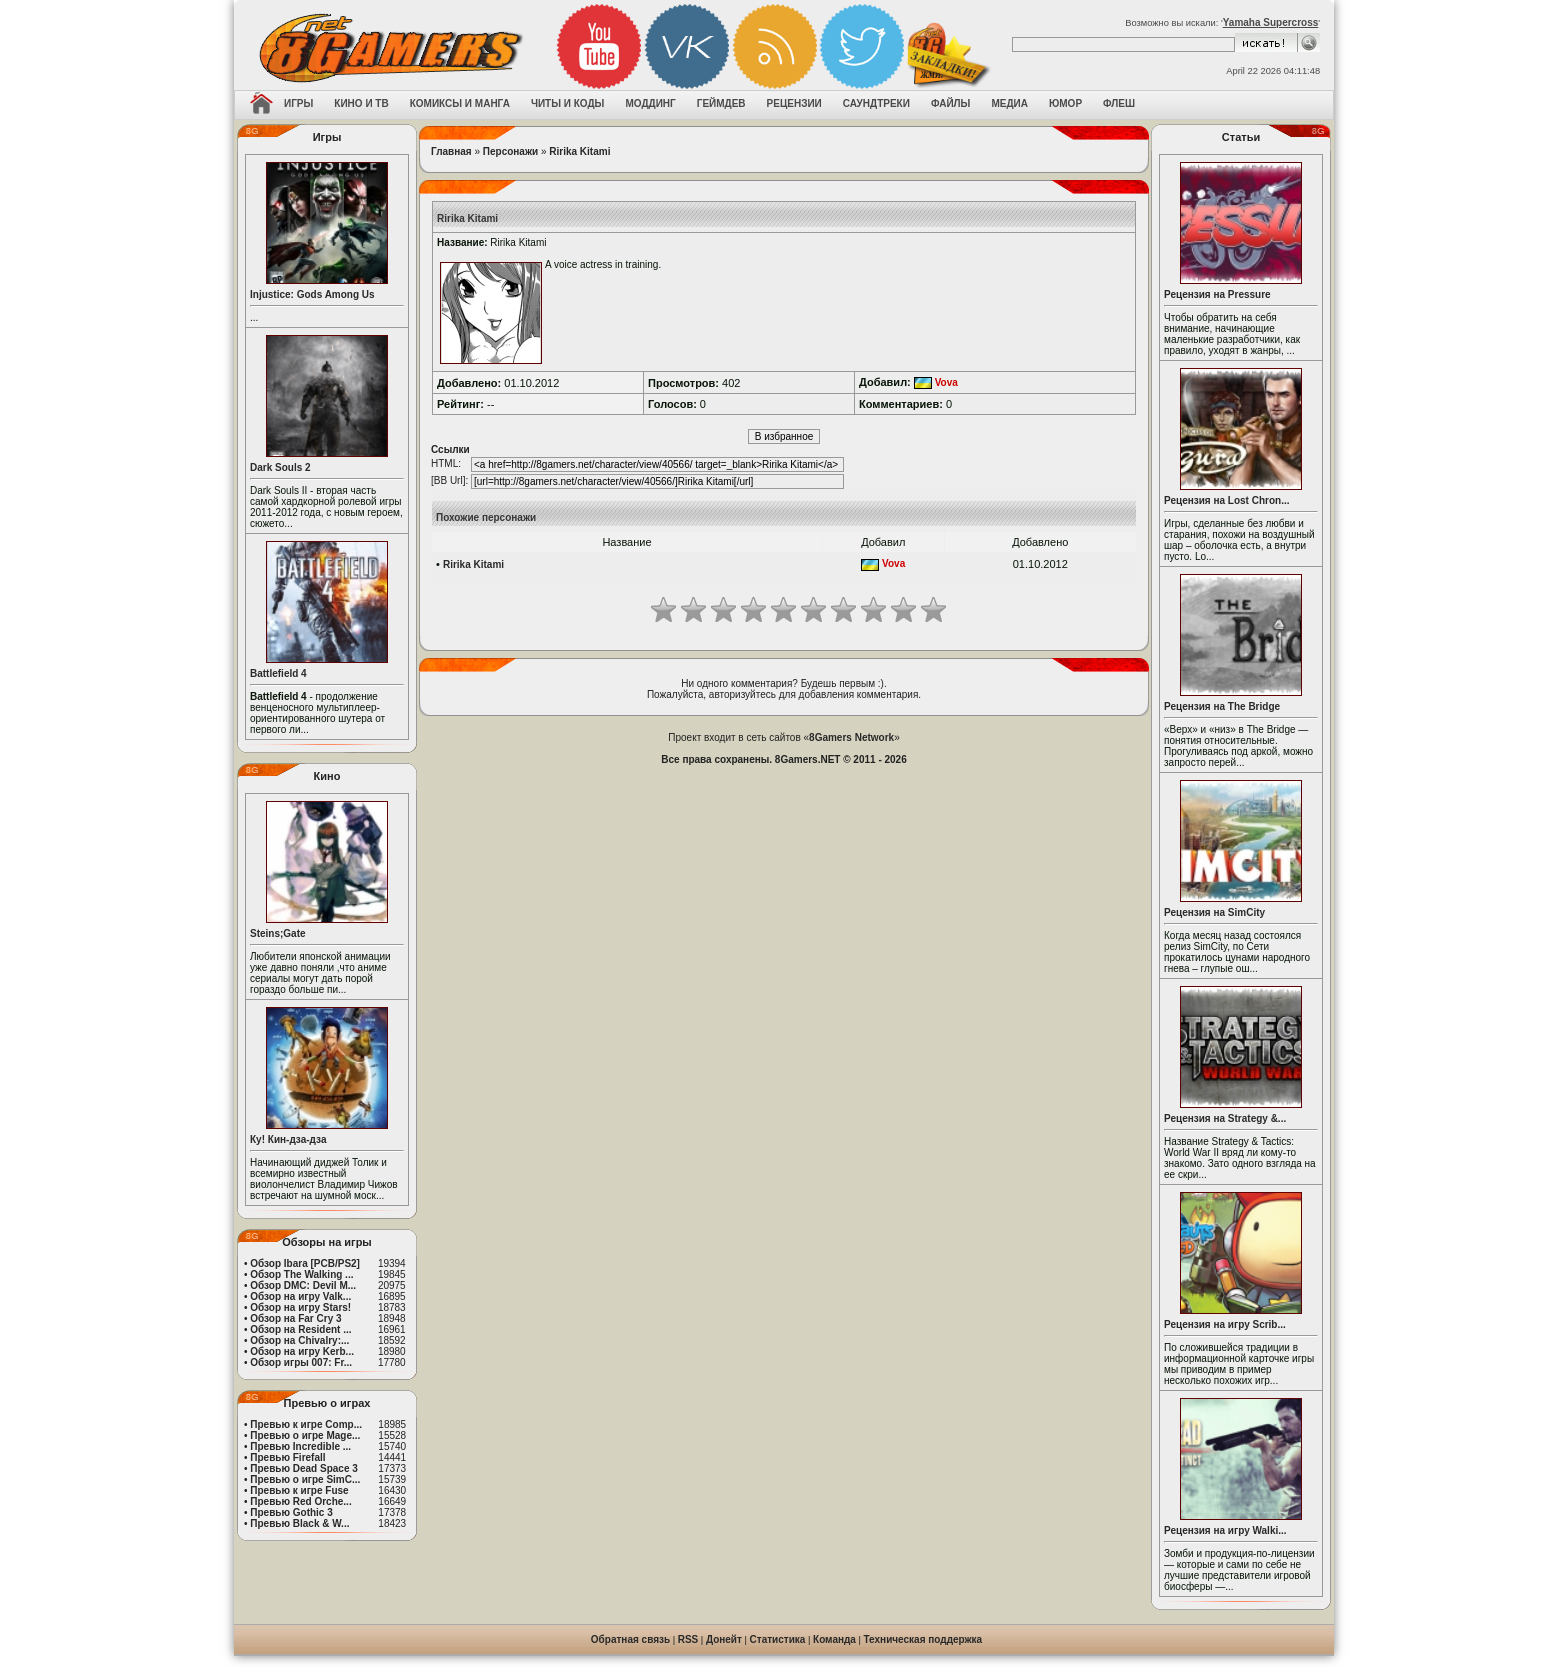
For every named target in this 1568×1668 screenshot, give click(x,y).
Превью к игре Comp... (306, 1424)
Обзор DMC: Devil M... (303, 1285)
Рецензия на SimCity (1214, 912)
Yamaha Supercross (1271, 22)
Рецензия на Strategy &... (1225, 1118)
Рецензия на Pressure (1217, 294)
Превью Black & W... (299, 1523)
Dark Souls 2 (280, 467)
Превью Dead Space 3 (304, 1468)
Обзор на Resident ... (300, 1329)
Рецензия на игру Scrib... (1225, 1324)
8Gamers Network (851, 737)
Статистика (778, 1639)
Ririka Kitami (579, 151)
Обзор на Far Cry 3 (295, 1318)
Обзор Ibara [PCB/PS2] (305, 1263)
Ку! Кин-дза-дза (288, 1139)
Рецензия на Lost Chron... (1227, 500)
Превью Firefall (287, 1457)
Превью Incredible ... (300, 1446)
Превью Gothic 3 (291, 1512)
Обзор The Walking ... (301, 1274)
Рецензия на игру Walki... (1225, 1530)
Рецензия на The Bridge (1222, 706)
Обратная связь (630, 1639)
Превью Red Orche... (300, 1501)
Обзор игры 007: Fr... (301, 1362)
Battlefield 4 (278, 673)
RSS (688, 1639)
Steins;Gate (278, 933)
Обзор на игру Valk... (300, 1296)
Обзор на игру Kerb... (302, 1351)
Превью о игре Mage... (305, 1435)
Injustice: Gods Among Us (312, 294)
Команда (834, 1639)
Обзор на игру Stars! (300, 1307)
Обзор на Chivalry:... (299, 1340)
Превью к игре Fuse (299, 1490)
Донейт (724, 1639)
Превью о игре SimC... (305, 1479)
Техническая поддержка (923, 1639)
